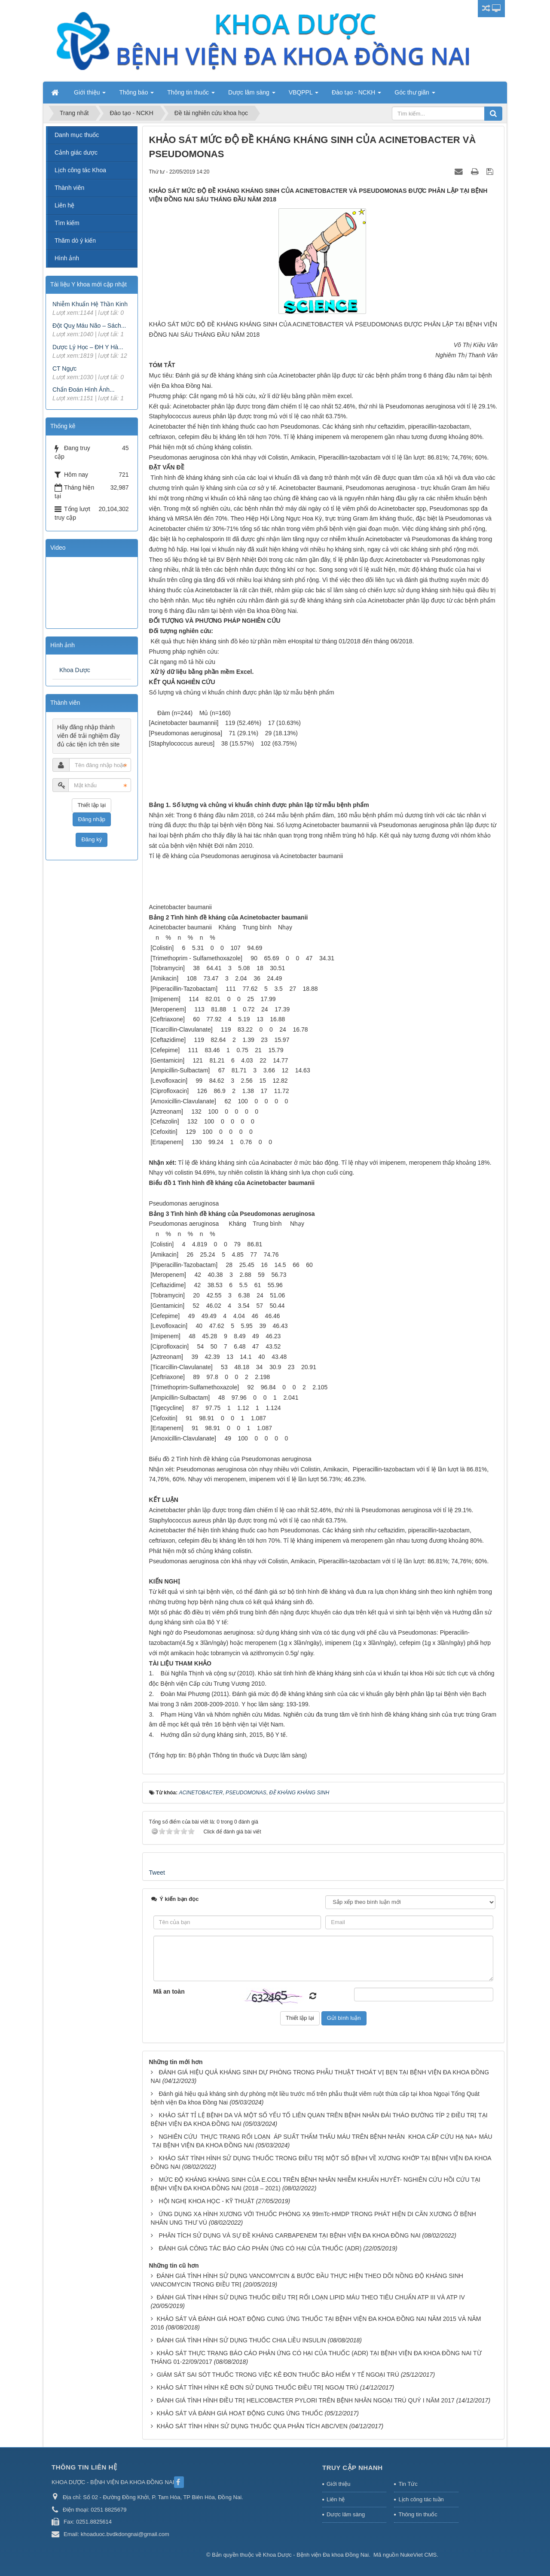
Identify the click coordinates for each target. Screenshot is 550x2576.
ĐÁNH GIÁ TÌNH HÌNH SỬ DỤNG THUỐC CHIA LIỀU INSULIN (241, 2340)
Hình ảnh (67, 258)
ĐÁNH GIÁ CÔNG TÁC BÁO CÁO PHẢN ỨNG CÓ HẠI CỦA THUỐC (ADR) (260, 2248)
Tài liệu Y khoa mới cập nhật (88, 284)
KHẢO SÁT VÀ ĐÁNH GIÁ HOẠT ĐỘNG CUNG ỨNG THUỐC (239, 2413)
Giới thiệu (338, 2484)
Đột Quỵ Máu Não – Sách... (89, 325)
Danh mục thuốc (77, 134)
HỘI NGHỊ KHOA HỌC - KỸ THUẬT (206, 2201)
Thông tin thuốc (417, 2514)
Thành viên (69, 187)
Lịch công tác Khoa (80, 170)
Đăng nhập (91, 819)
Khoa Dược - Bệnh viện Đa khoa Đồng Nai (316, 2555)
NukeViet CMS (418, 2555)
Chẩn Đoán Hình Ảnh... (83, 389)
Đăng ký (91, 839)
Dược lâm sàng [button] (251, 95)
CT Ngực (64, 368)
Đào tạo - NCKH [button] (356, 95)
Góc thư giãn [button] (414, 95)
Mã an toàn (169, 1991)
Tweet (157, 1872)
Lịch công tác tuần (420, 2499)
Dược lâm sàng (346, 2514)
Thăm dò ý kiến (75, 240)
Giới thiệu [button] (90, 95)
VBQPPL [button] (303, 95)
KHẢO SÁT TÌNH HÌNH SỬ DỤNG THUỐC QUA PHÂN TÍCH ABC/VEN (251, 2426)
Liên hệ (64, 205)
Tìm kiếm (67, 222)
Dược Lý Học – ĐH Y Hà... (87, 347)
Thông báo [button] (136, 95)
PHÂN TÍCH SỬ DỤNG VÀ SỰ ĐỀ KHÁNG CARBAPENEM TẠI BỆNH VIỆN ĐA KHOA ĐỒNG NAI (289, 2235)
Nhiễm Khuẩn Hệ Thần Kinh (90, 304)
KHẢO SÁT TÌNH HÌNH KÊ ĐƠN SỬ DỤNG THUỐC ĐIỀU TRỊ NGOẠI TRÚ (257, 2387)
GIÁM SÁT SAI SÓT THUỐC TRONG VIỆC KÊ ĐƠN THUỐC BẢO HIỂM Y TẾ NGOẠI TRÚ (277, 2374)
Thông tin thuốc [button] (191, 95)
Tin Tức (407, 2484)
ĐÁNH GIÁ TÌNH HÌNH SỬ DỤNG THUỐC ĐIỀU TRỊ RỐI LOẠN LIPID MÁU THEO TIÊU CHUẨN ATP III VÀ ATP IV (310, 2297)
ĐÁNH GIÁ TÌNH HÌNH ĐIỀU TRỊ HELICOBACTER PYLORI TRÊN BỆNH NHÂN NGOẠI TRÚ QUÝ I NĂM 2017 (305, 2400)
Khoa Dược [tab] (74, 670)
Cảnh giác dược (76, 152)
